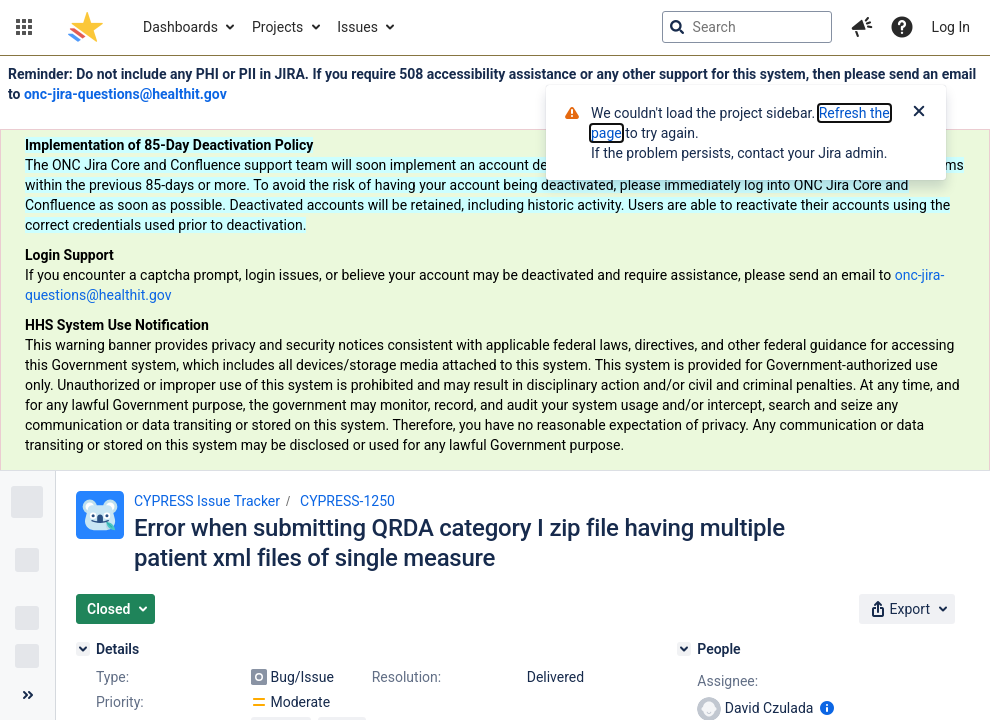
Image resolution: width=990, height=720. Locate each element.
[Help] (902, 27)
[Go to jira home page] (85, 27)
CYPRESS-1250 (347, 501)
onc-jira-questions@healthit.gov (125, 94)
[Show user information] (827, 708)
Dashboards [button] (180, 27)
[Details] (83, 649)
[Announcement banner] (495, 263)
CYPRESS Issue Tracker (207, 501)
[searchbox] (747, 27)
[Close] (919, 113)
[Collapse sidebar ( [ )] (27, 695)
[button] (24, 27)
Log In (951, 27)
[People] (684, 649)
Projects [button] (277, 27)
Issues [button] (357, 27)
